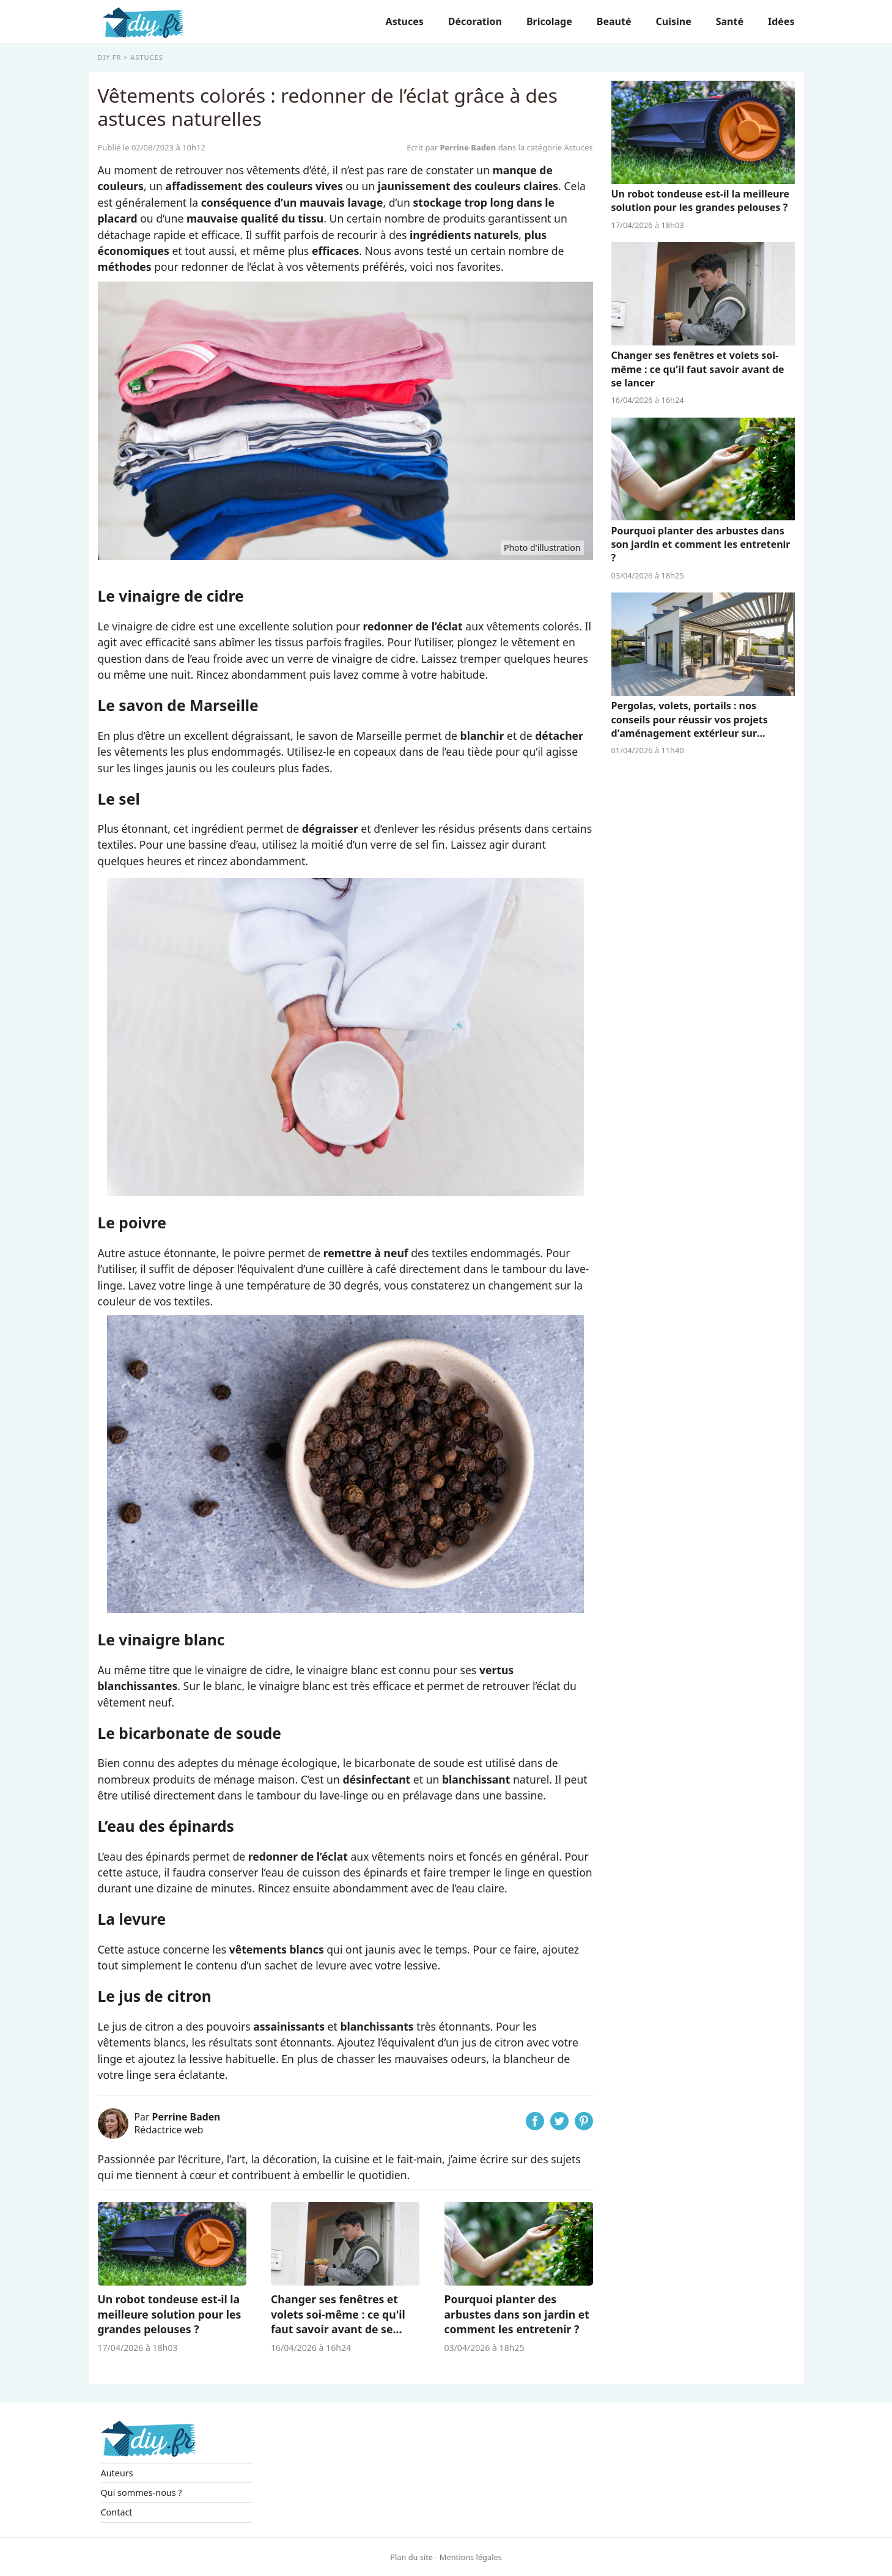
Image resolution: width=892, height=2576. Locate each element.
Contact (117, 2512)
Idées (781, 21)
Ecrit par (452, 147)
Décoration (475, 21)
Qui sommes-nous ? (141, 2492)
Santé (729, 21)
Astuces (405, 21)
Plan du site (411, 2557)
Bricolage (549, 21)
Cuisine (673, 21)
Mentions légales (471, 2557)
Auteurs (117, 2473)
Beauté (614, 21)
